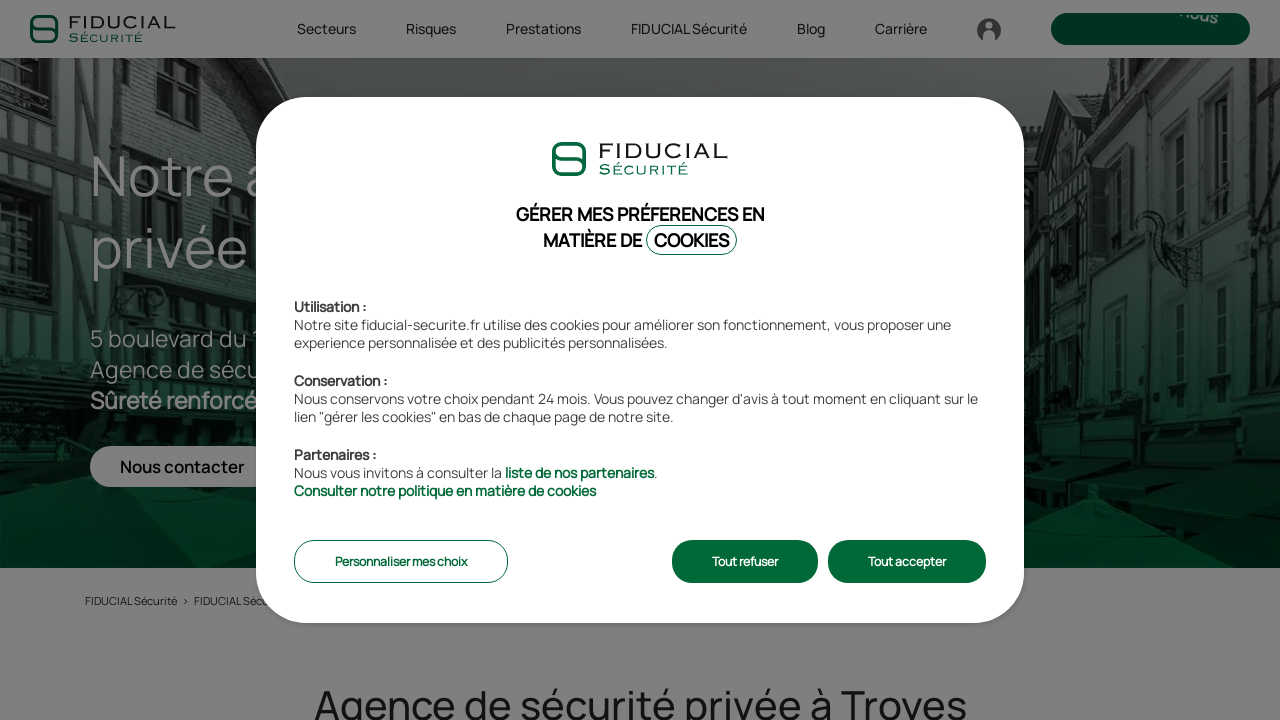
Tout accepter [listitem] (907, 561)
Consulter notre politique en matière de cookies (445, 490)
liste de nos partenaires (579, 472)
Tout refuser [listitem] (745, 561)
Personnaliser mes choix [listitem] (401, 561)
